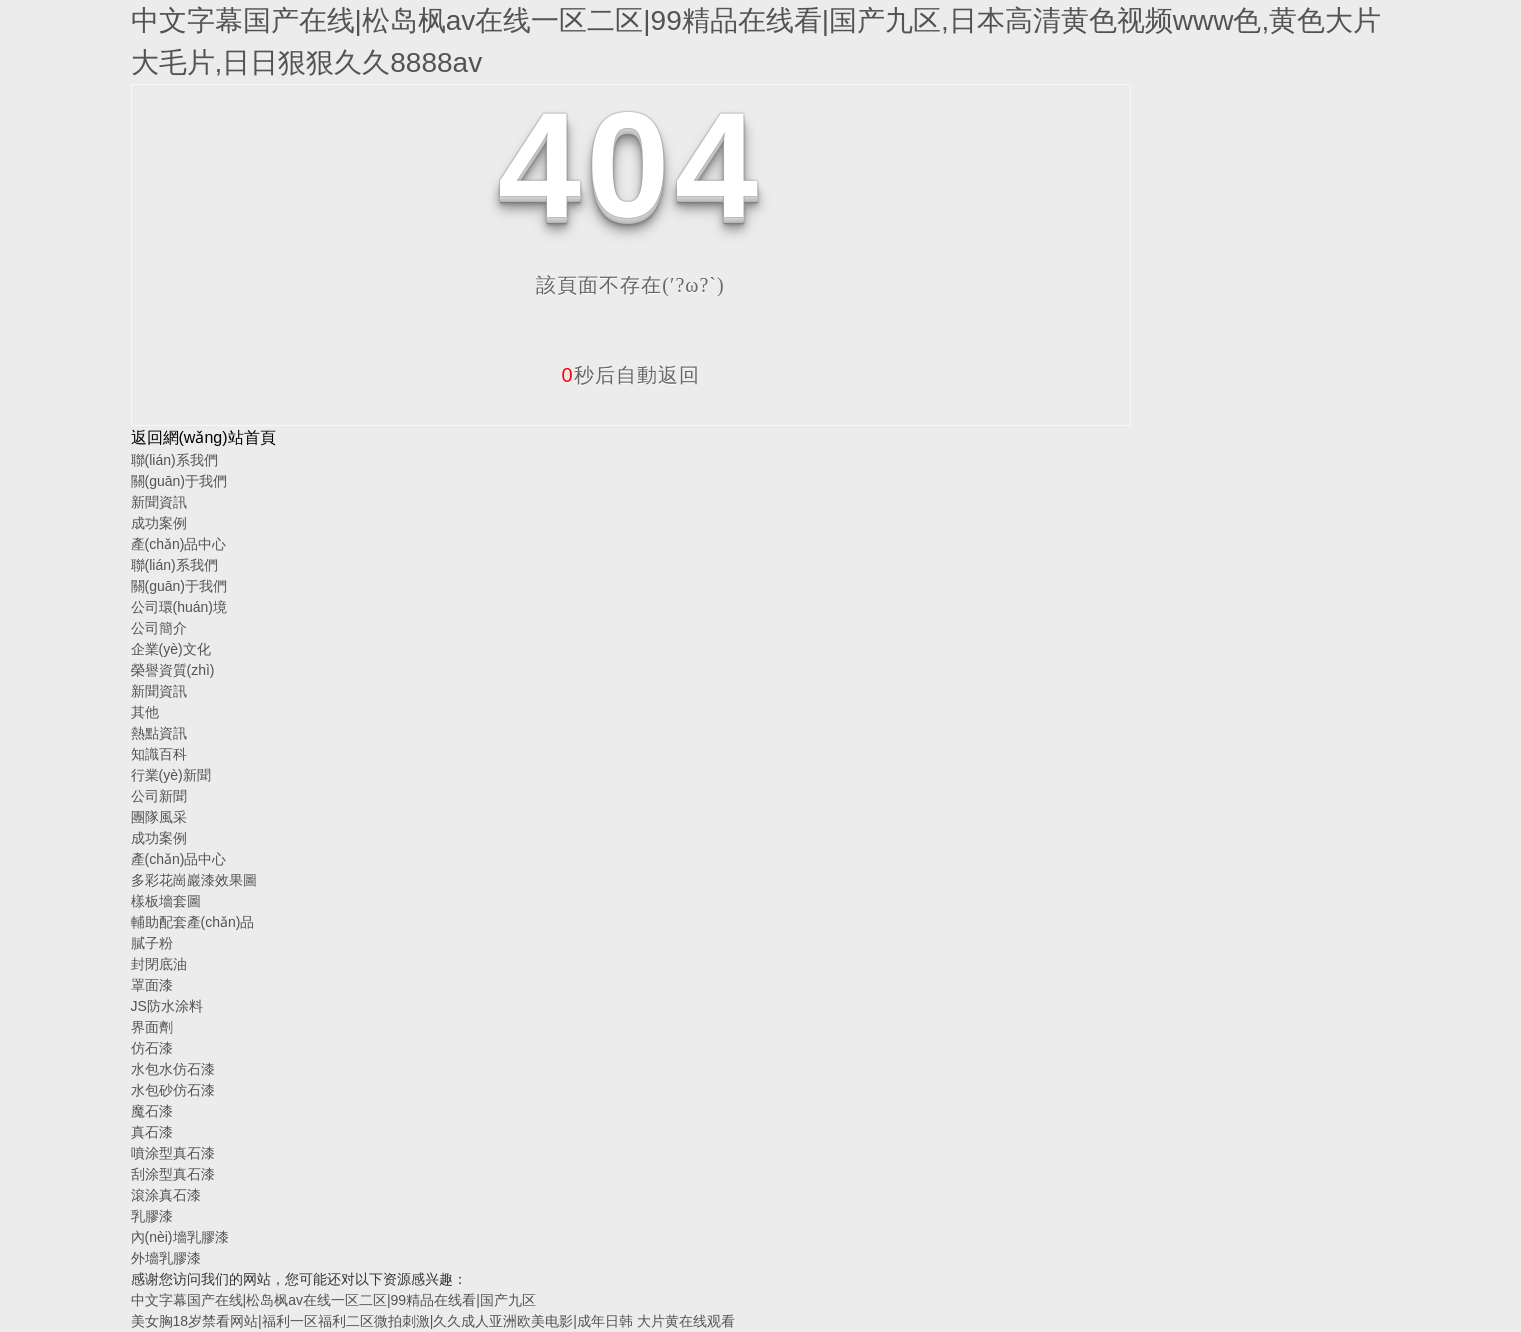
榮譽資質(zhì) (173, 670)
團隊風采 (159, 817)
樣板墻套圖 (166, 901)
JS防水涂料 (167, 1006)
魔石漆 (152, 1111)
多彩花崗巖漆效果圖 (194, 880)
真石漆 (152, 1132)
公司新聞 (159, 796)
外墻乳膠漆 (166, 1258)
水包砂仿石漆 (173, 1090)
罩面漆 (152, 985)
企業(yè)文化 (171, 649)
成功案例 (159, 523)
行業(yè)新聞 (171, 775)
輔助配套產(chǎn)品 (193, 922)
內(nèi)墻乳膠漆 (180, 1237)
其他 (145, 712)
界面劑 (152, 1027)
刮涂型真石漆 (173, 1174)
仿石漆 (152, 1048)
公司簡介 (159, 628)
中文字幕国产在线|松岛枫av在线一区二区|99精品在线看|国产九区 (333, 1300)
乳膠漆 (152, 1216)
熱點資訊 (159, 733)
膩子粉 (152, 943)
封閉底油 (159, 964)
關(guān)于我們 (179, 481)
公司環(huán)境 (179, 607)
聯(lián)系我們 (174, 460)
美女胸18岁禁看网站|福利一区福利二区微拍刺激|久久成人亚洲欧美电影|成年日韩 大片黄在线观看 (433, 1321)
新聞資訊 (159, 502)
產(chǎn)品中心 (179, 544)
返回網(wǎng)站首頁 (203, 437)
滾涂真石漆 (166, 1195)
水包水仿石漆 (173, 1069)
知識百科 (159, 754)
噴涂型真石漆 (173, 1153)
